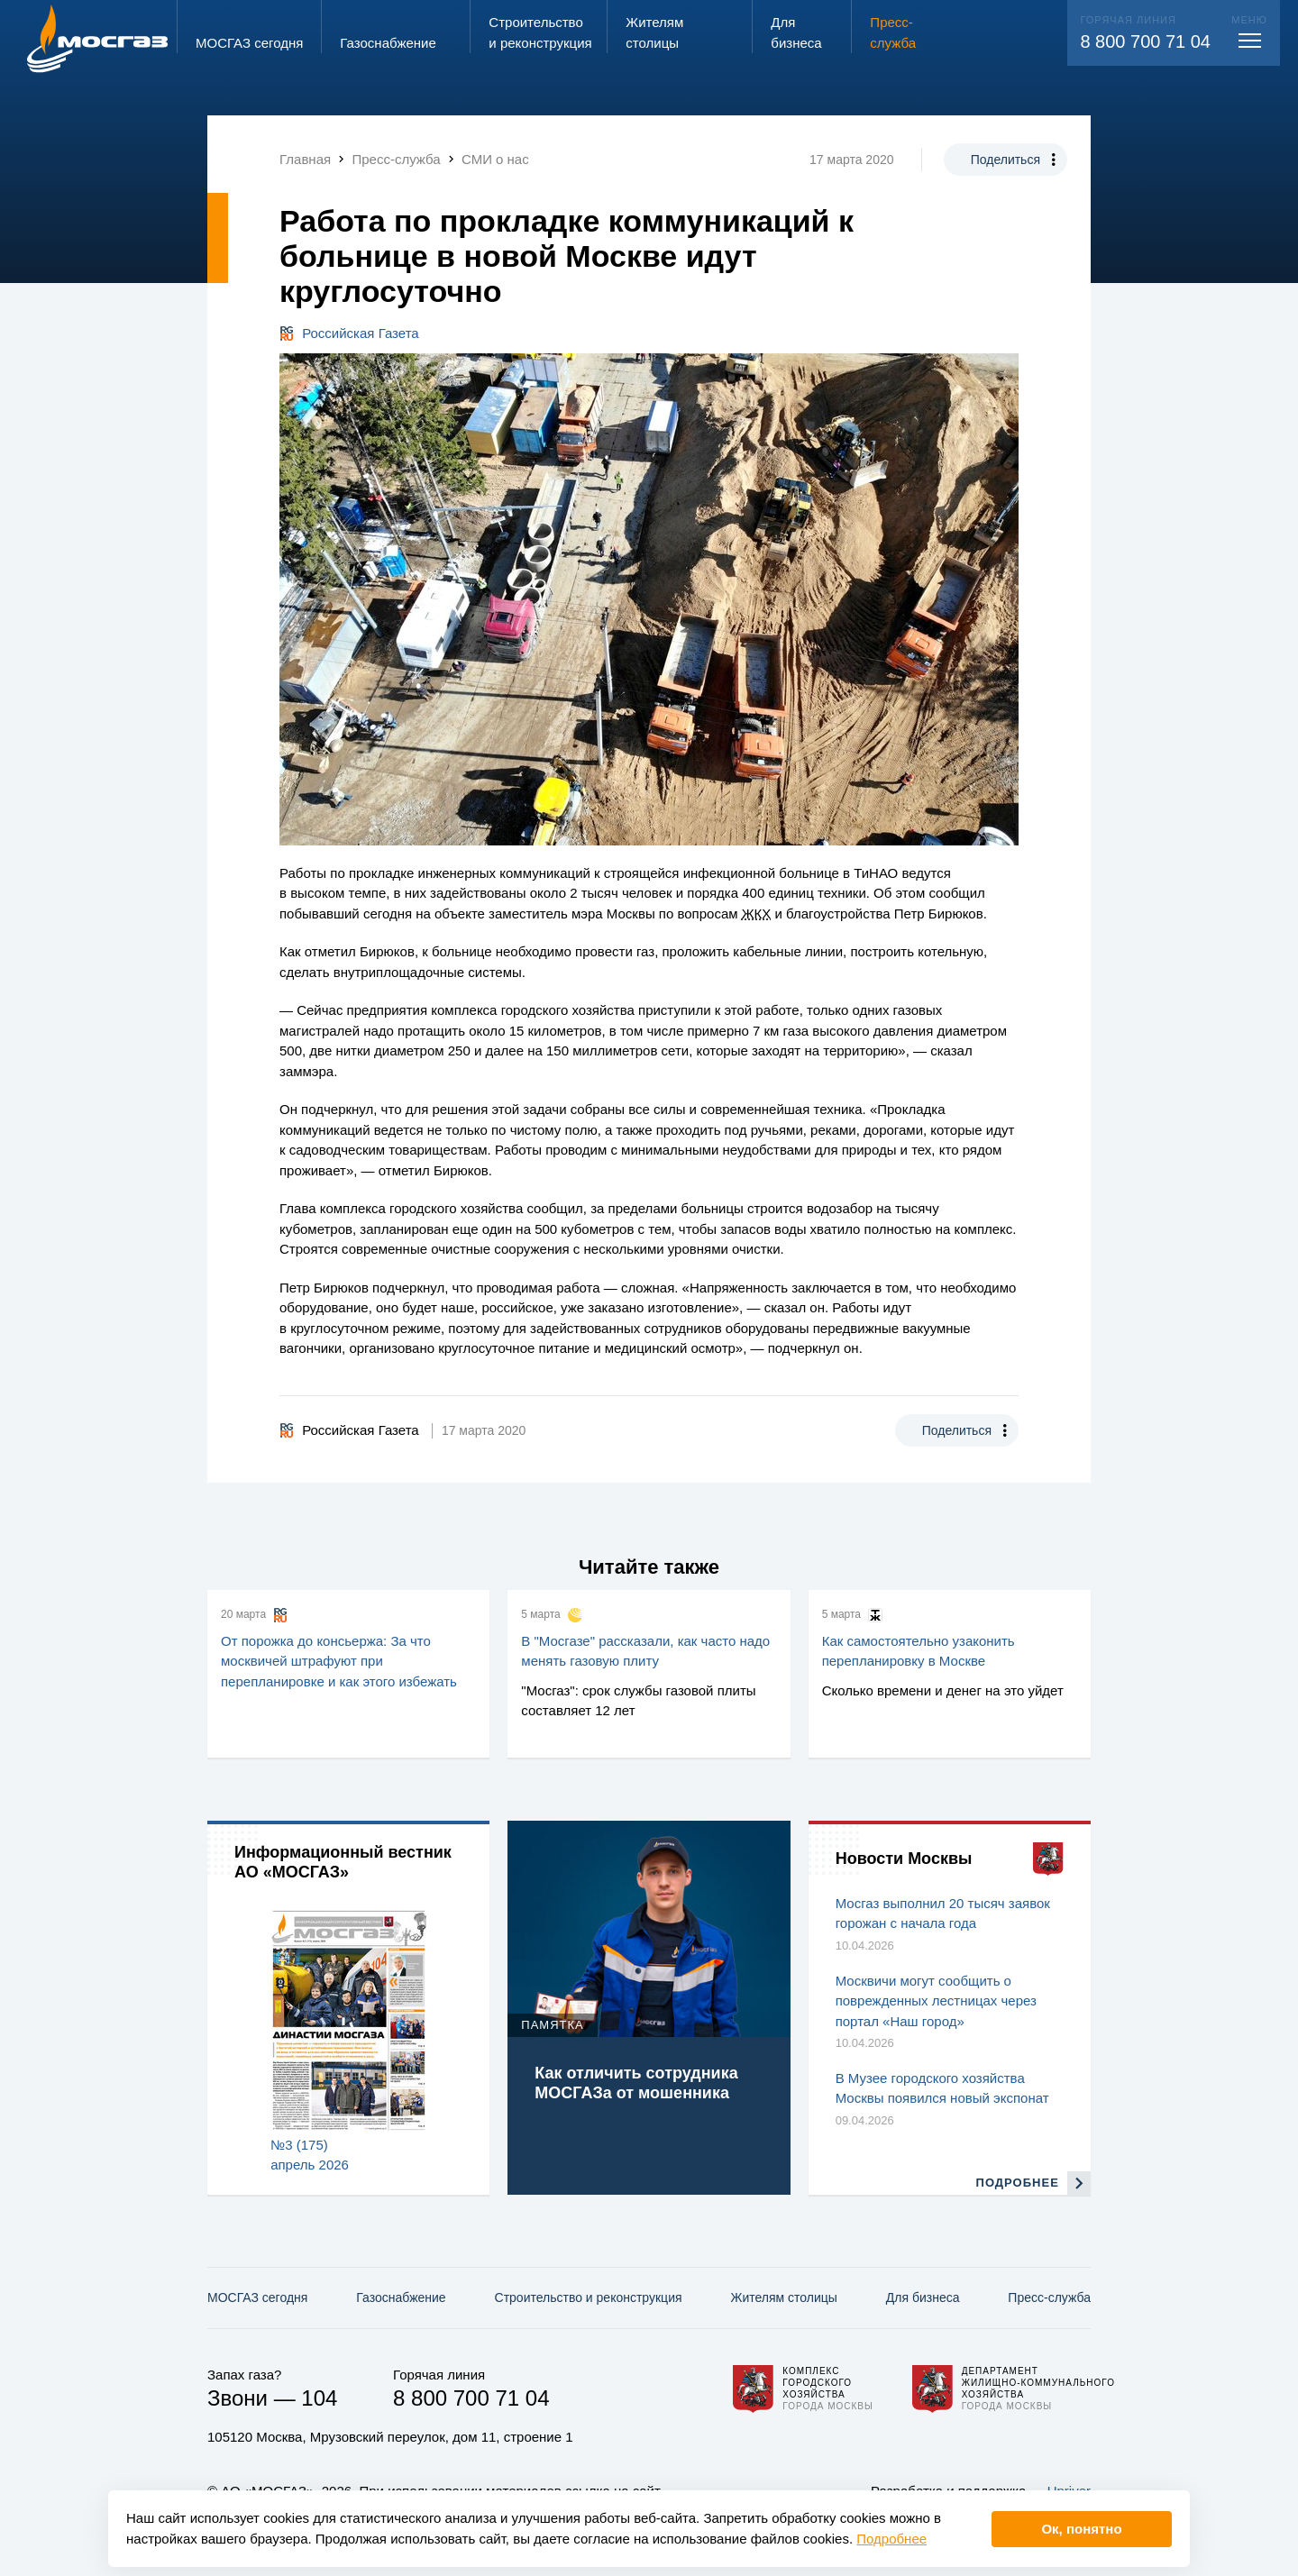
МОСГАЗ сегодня (257, 2297)
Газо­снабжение (400, 2297)
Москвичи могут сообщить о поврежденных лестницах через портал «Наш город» (936, 2001)
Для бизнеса (923, 2297)
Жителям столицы (783, 2297)
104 (319, 2398)
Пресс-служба (1049, 2297)
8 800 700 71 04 (1145, 41)
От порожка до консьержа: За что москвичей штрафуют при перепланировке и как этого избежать (339, 1661)
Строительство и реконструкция (588, 2297)
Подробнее (891, 2538)
